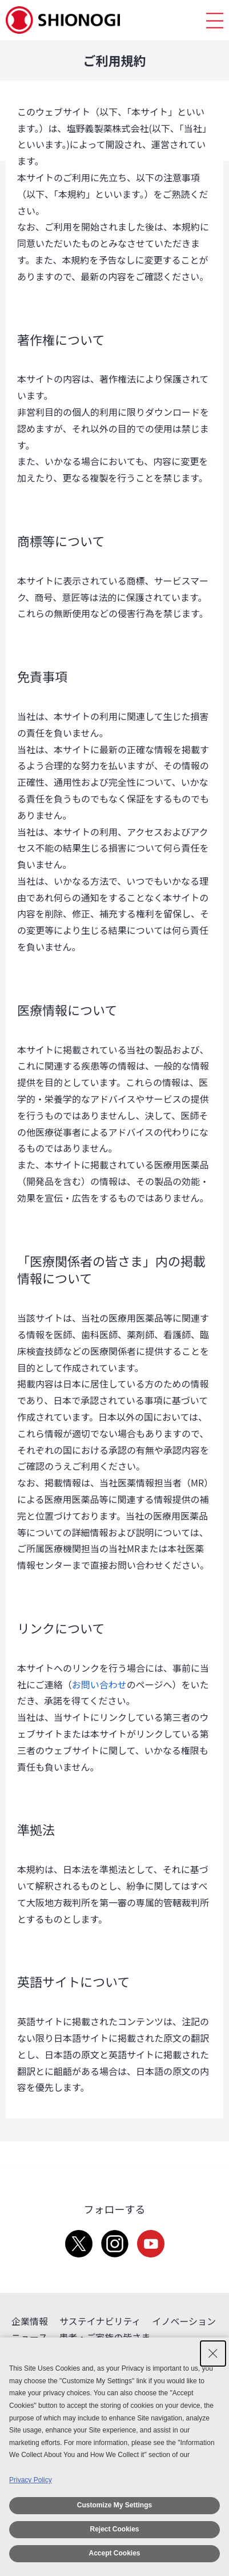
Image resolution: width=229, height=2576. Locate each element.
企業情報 (29, 2321)
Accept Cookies (114, 2553)
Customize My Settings (114, 2505)
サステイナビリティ (99, 2321)
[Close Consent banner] (213, 2353)
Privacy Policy (30, 2480)
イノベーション (184, 2321)
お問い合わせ (99, 1684)
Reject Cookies (114, 2529)
